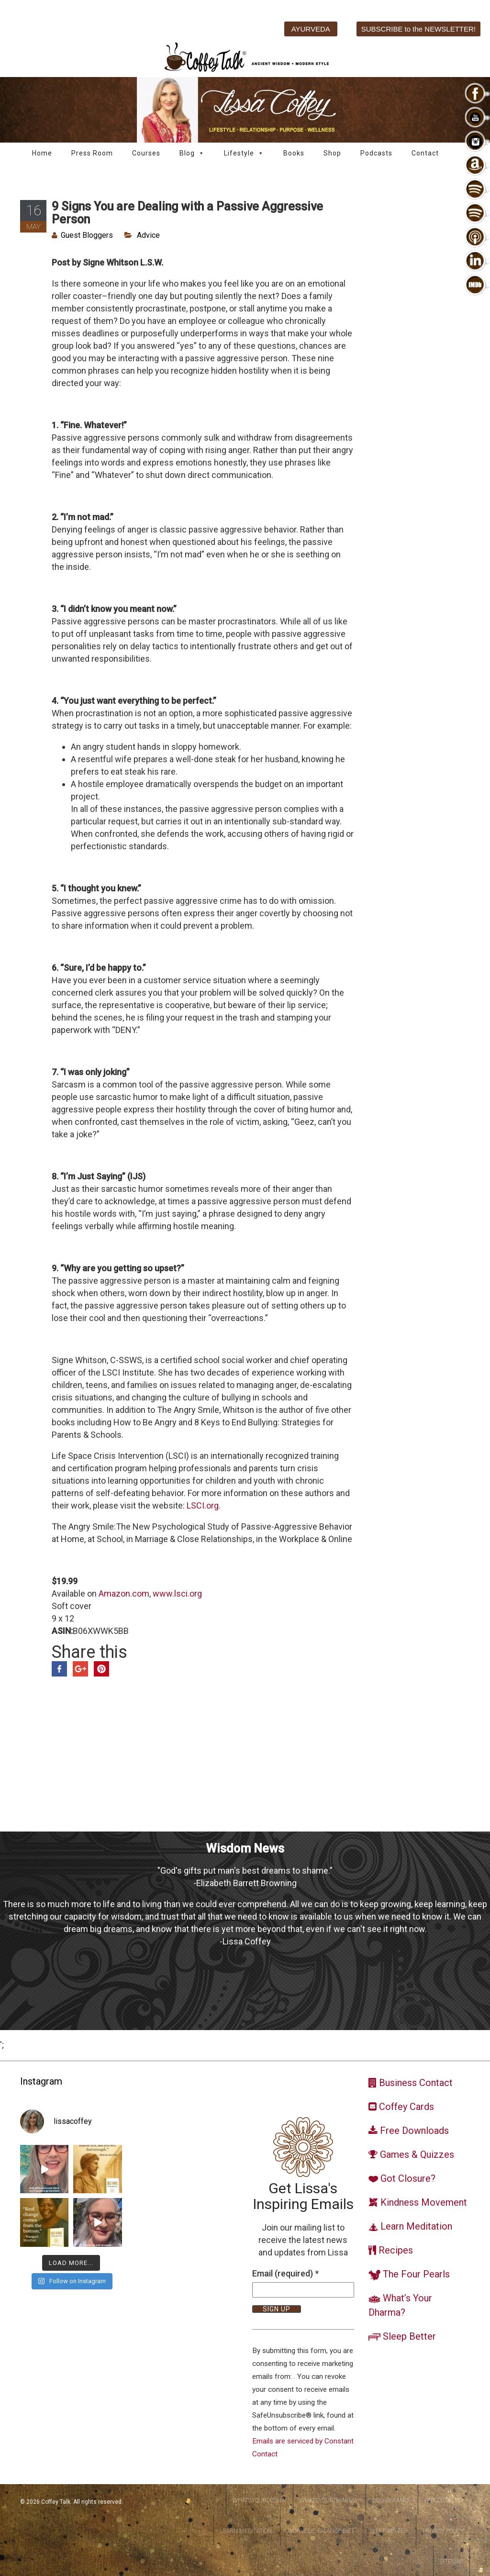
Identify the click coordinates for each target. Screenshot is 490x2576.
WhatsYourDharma (328, 2500)
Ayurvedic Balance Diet (321, 2531)
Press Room (92, 153)
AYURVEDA (310, 29)
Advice (148, 235)
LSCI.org (203, 1505)
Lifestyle (244, 153)
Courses (146, 153)
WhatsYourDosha (259, 2500)
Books (293, 153)
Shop (332, 153)
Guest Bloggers (87, 235)
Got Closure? (444, 2500)
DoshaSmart (391, 2500)
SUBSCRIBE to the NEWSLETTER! (418, 29)
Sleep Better (388, 2531)
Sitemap (451, 2561)
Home (42, 153)
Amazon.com (124, 1593)
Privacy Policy (443, 2531)
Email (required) (285, 2273)
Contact (425, 153)
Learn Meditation (246, 2531)
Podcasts (376, 153)
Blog (192, 153)
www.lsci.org (177, 1593)
